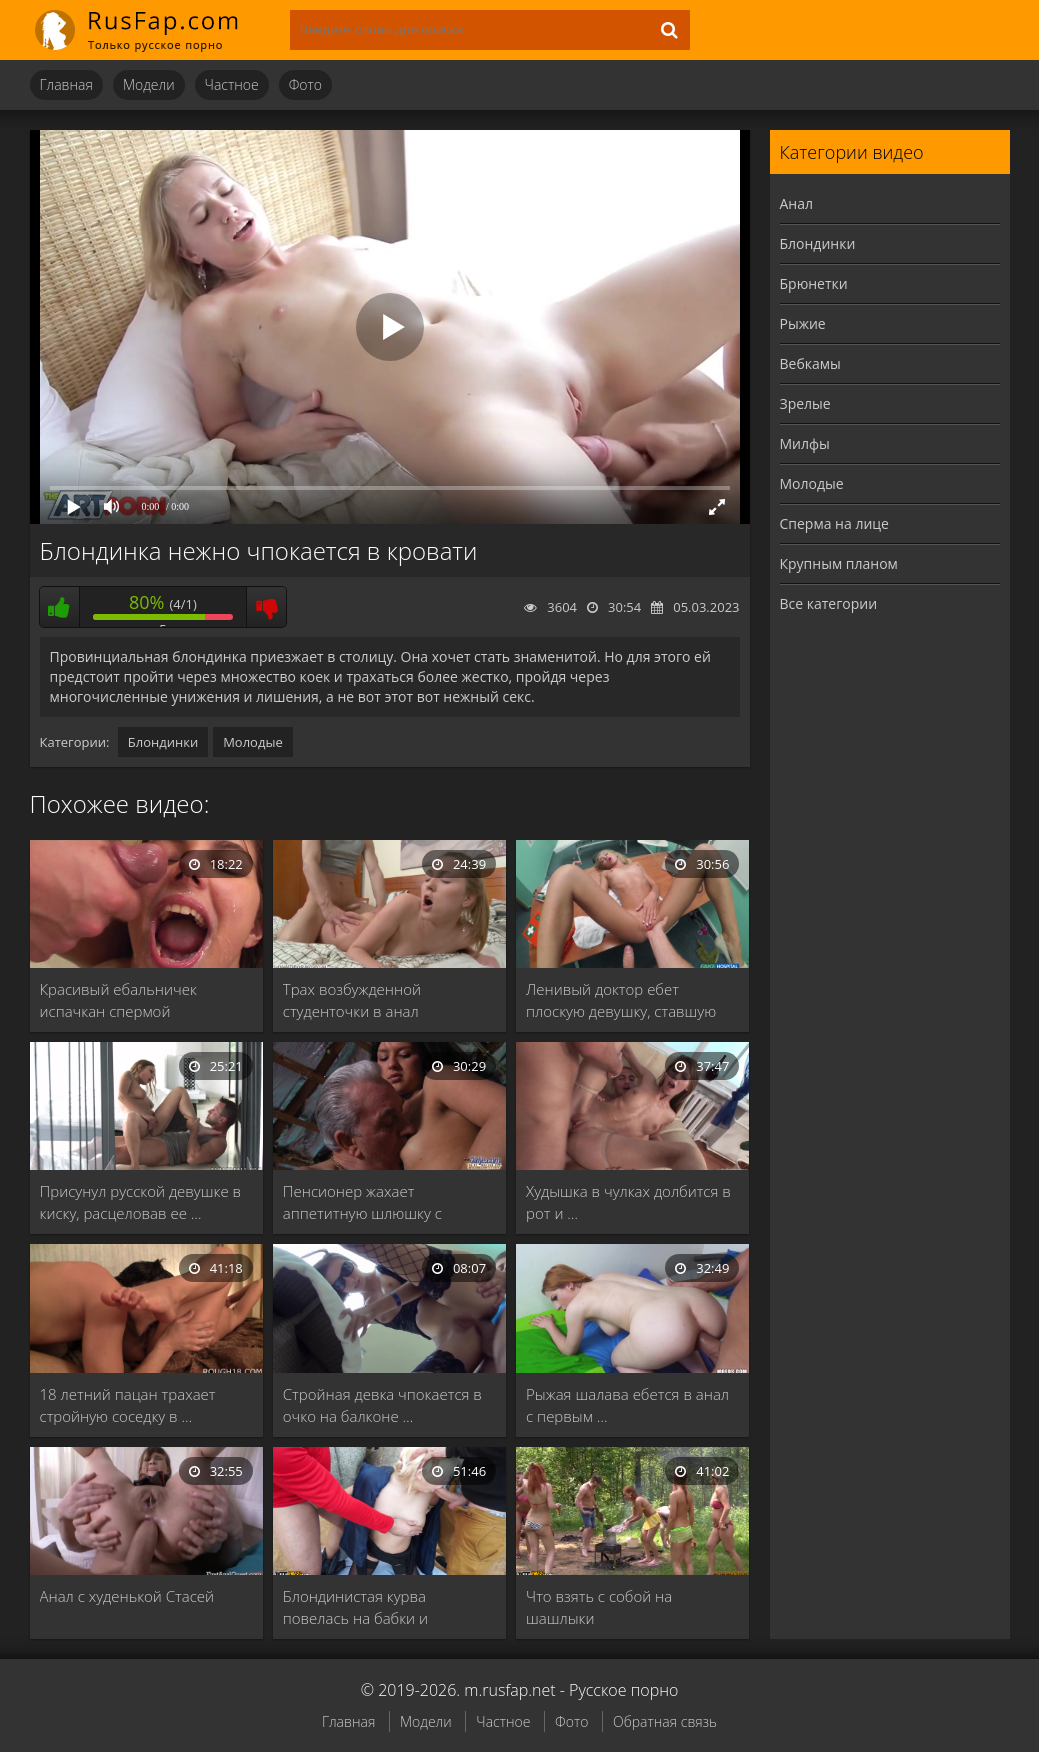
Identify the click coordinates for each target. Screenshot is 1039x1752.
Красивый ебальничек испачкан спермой (118, 1000)
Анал (797, 203)
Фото (305, 84)
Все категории (829, 603)
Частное (232, 84)
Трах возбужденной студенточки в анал (352, 1000)
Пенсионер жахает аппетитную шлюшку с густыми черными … (362, 1202)
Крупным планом (839, 563)
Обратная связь (665, 1721)
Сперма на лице (834, 523)
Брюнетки (814, 283)
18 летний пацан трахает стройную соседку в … (128, 1405)
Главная (66, 84)
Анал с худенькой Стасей (127, 1596)
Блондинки (163, 742)
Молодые (253, 742)
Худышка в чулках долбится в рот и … (628, 1202)
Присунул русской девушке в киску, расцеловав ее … (141, 1202)
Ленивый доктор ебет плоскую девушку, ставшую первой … (621, 1000)
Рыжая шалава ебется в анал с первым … (627, 1405)
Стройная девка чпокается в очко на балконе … (382, 1405)
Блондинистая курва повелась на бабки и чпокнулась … (355, 1607)
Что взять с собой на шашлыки (599, 1607)
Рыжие (803, 323)
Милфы (805, 443)
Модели (149, 84)
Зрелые (805, 403)
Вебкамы (810, 363)
